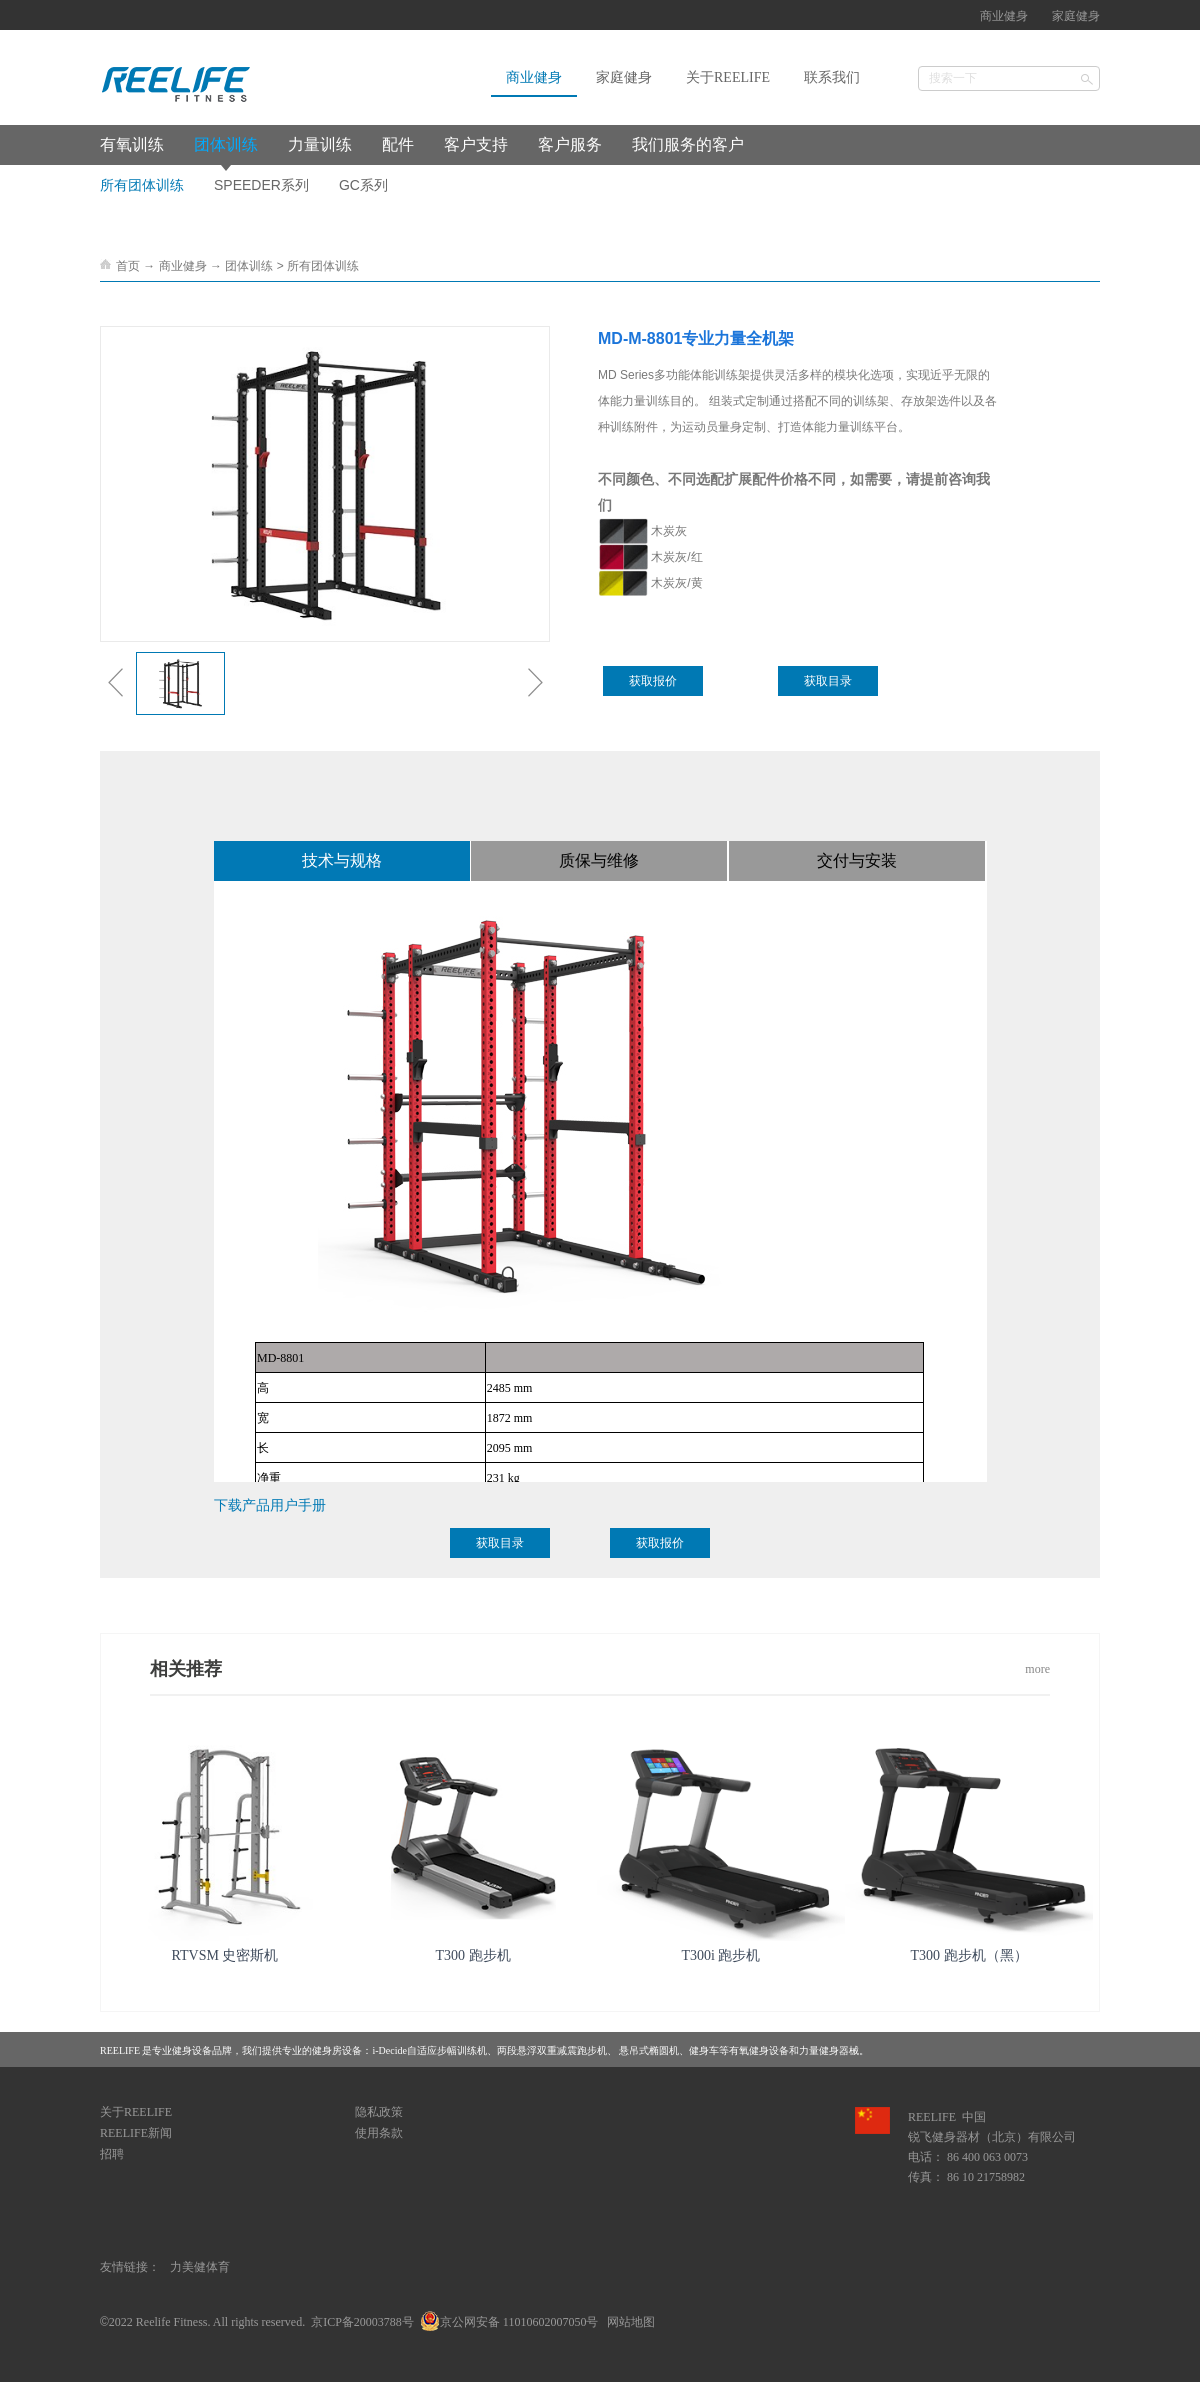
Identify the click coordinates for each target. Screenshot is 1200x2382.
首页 (128, 266)
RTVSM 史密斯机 (225, 1955)
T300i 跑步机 (721, 1955)
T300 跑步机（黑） (968, 1955)
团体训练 (249, 266)
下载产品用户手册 (270, 1505)
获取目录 (828, 681)
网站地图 (628, 2322)
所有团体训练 (323, 266)
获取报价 (653, 681)
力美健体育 (200, 2267)
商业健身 (183, 266)
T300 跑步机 (472, 1955)
